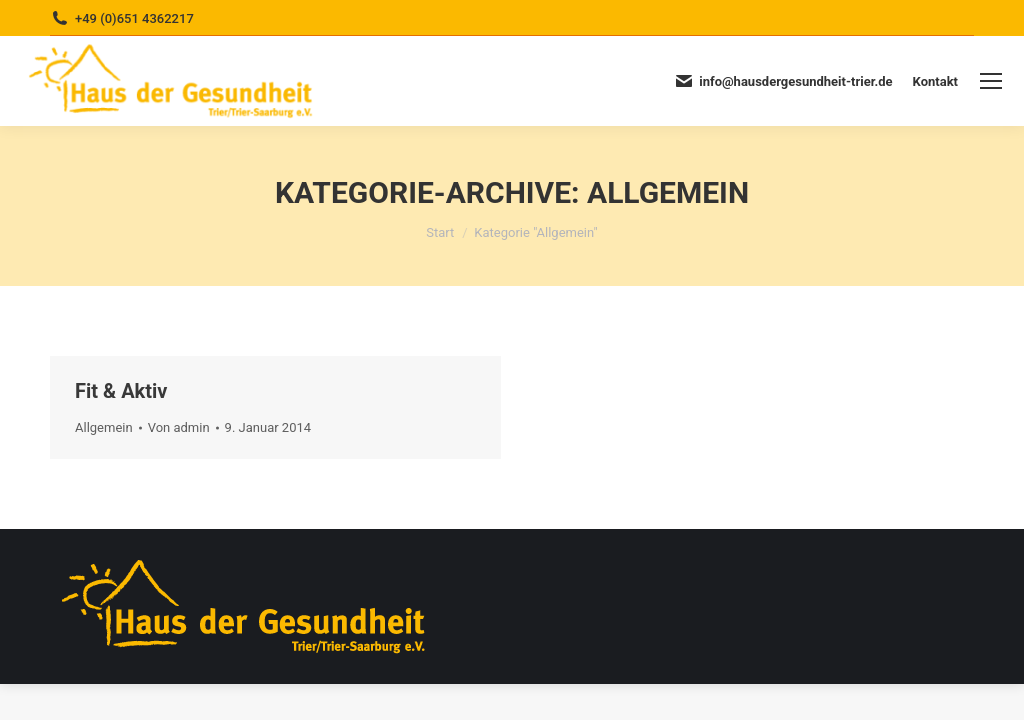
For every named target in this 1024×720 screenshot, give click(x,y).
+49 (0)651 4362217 (134, 18)
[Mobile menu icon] (991, 81)
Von (179, 427)
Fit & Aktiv (121, 391)
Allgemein (104, 427)
